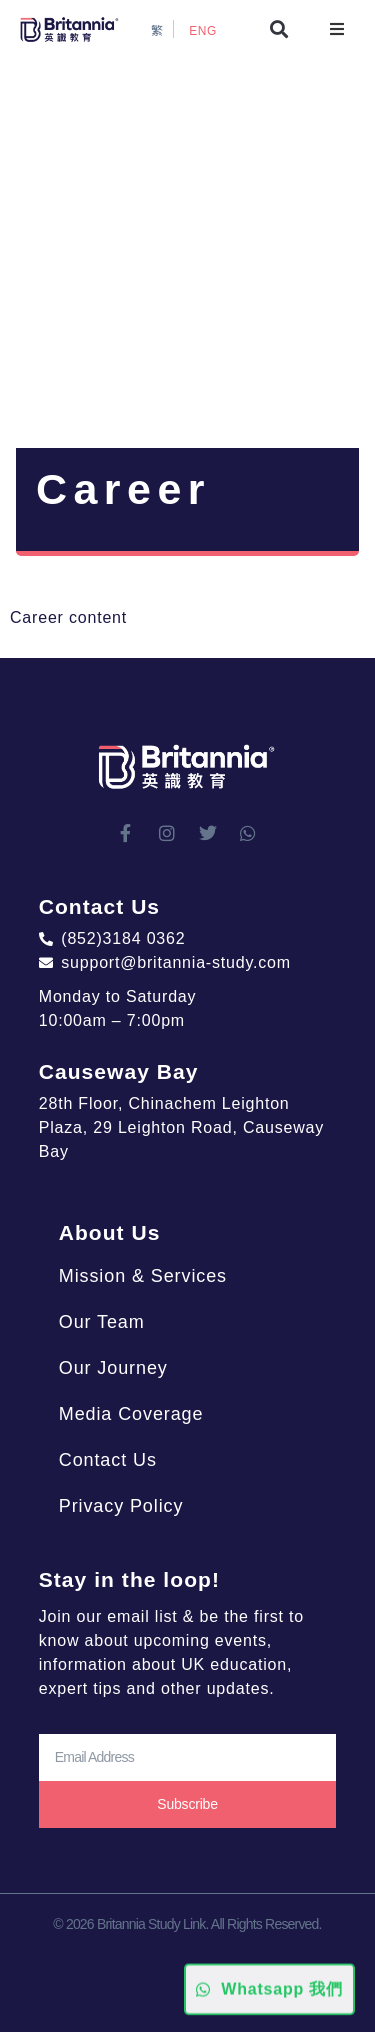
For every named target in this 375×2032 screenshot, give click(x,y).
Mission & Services (143, 1276)
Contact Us (108, 1460)
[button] (279, 29)
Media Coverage (131, 1414)
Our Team (102, 1322)
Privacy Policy (121, 1506)
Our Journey (113, 1368)
